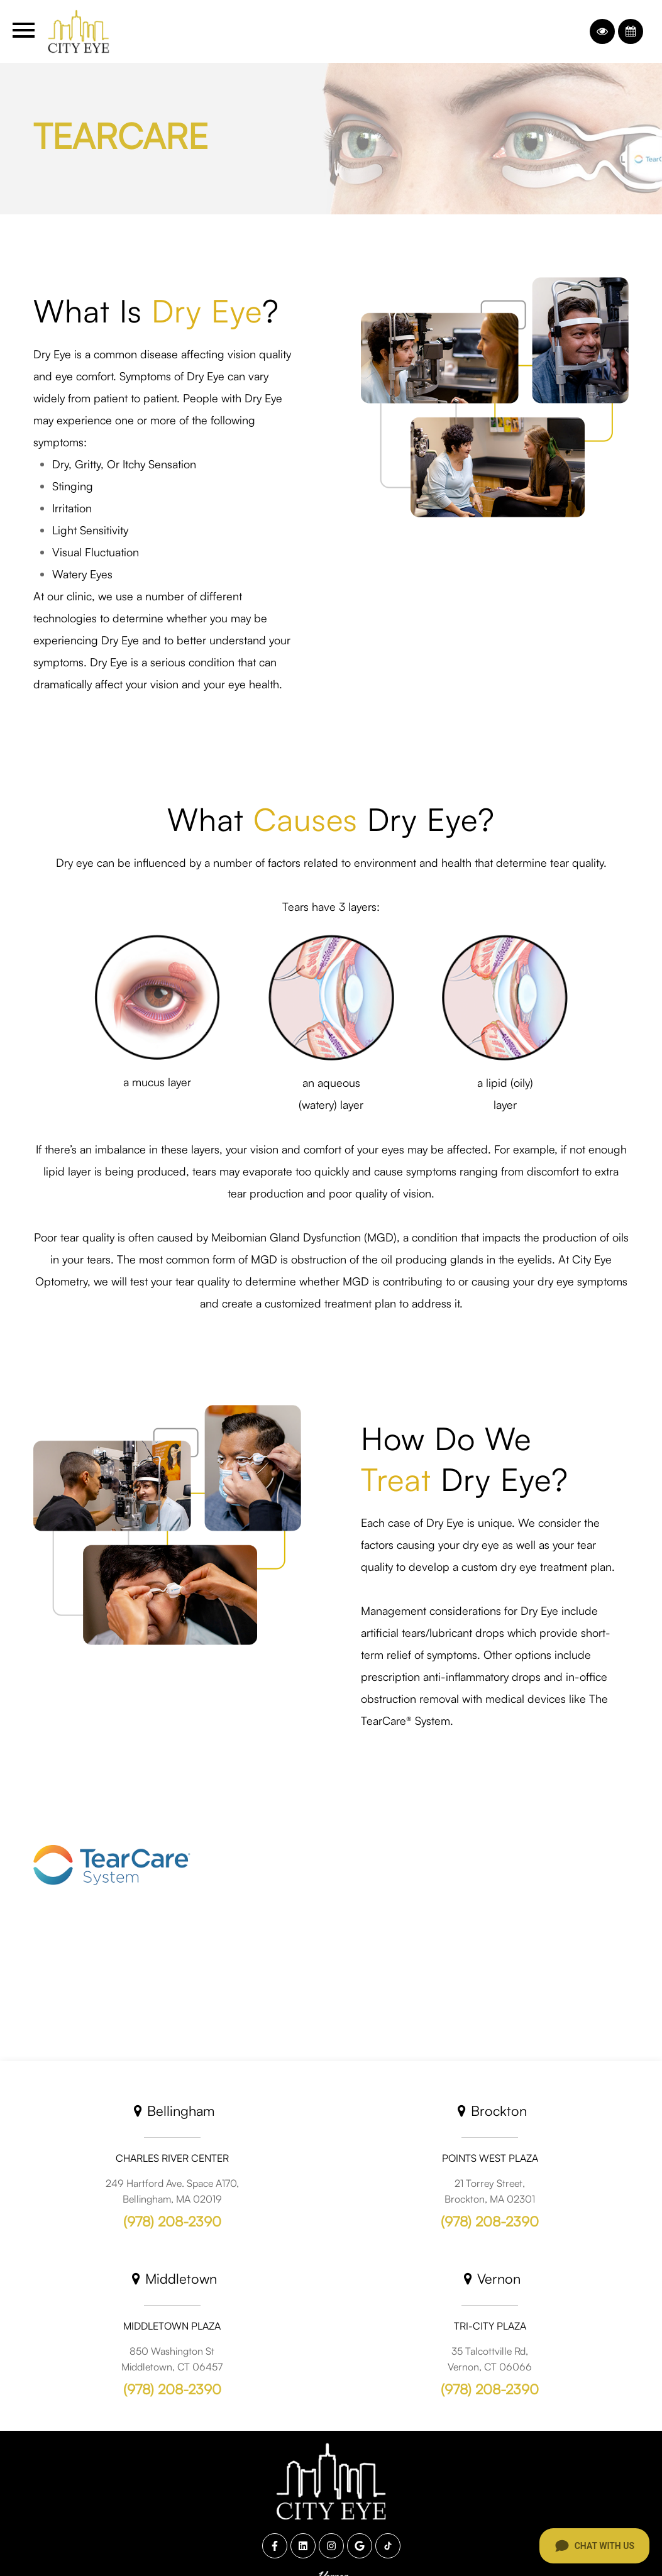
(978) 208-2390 (172, 2221)
